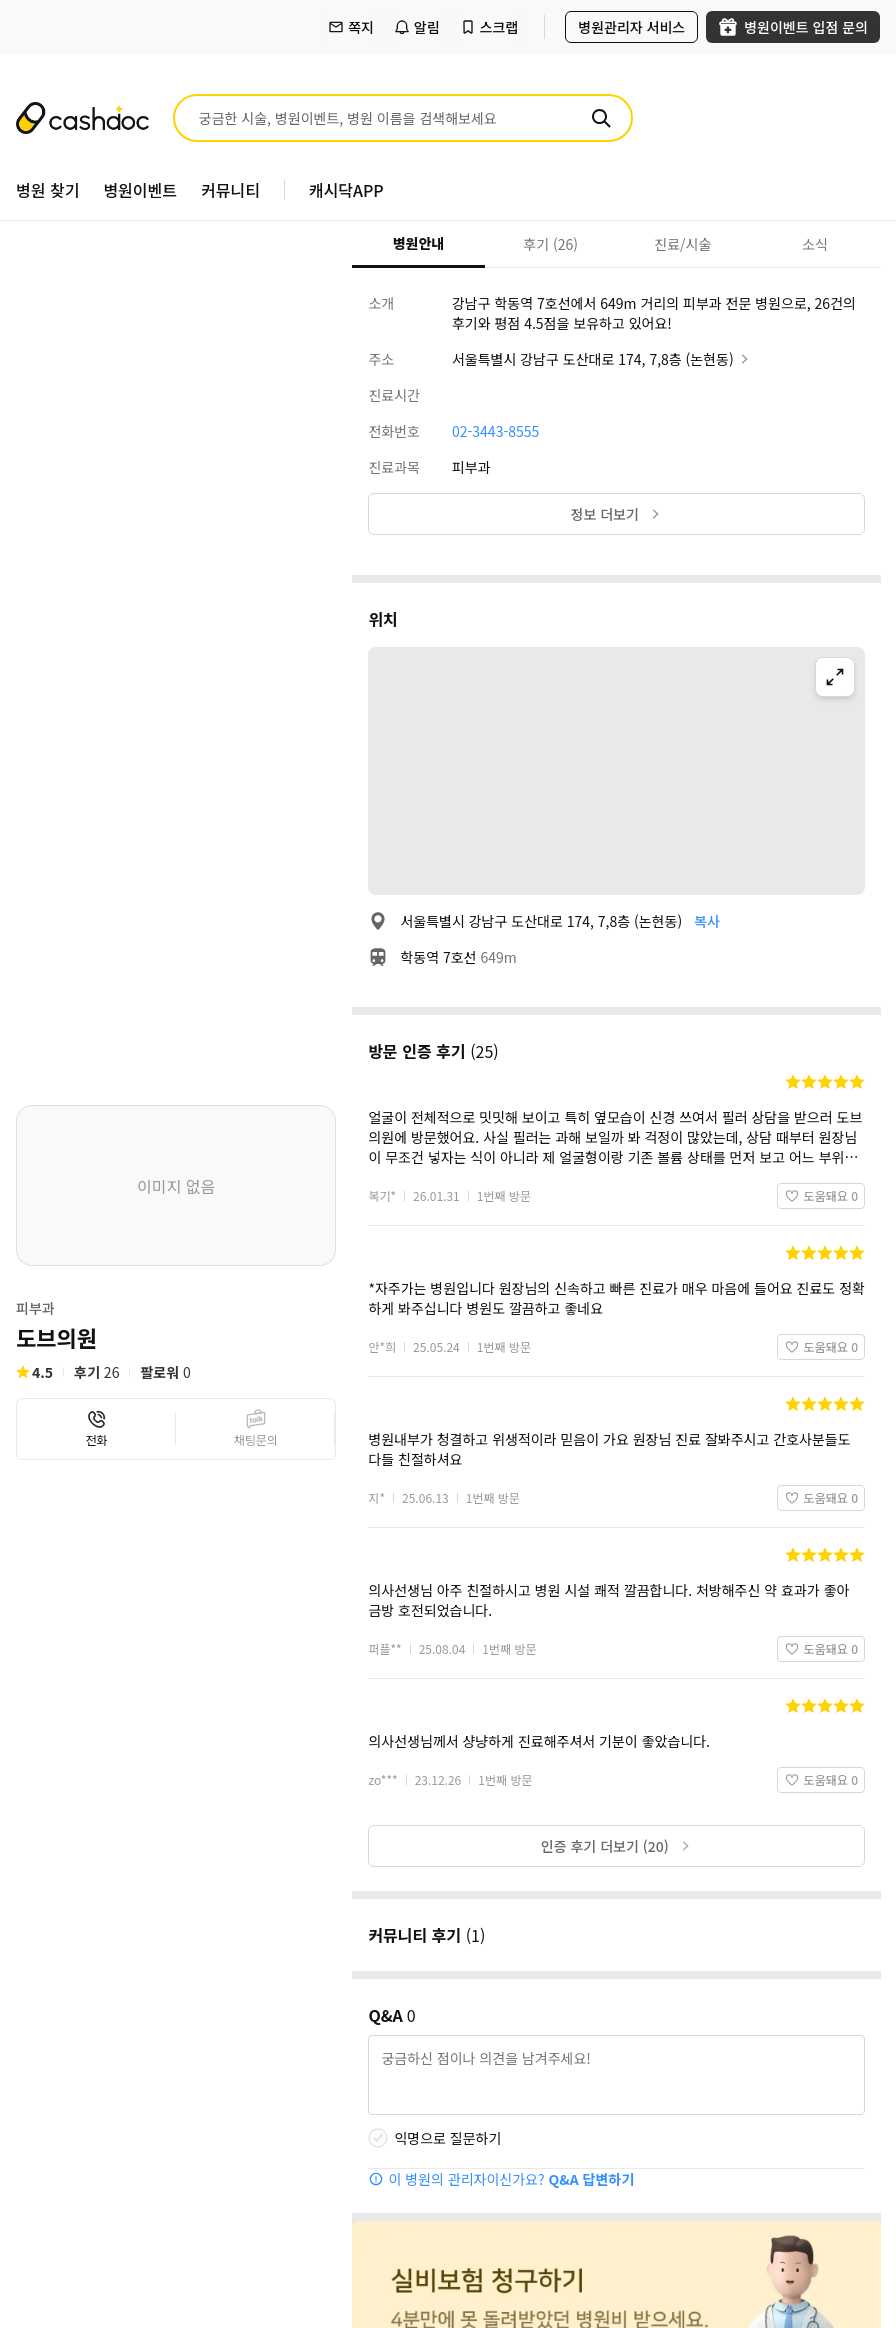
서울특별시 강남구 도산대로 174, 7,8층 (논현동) (602, 359)
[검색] (601, 118)
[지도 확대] (835, 677)
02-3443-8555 (495, 431)
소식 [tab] (815, 244)
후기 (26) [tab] (550, 244)
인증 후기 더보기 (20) (617, 1846)
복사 (707, 921)
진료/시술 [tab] (682, 244)
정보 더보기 (617, 514)
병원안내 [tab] (419, 243)
